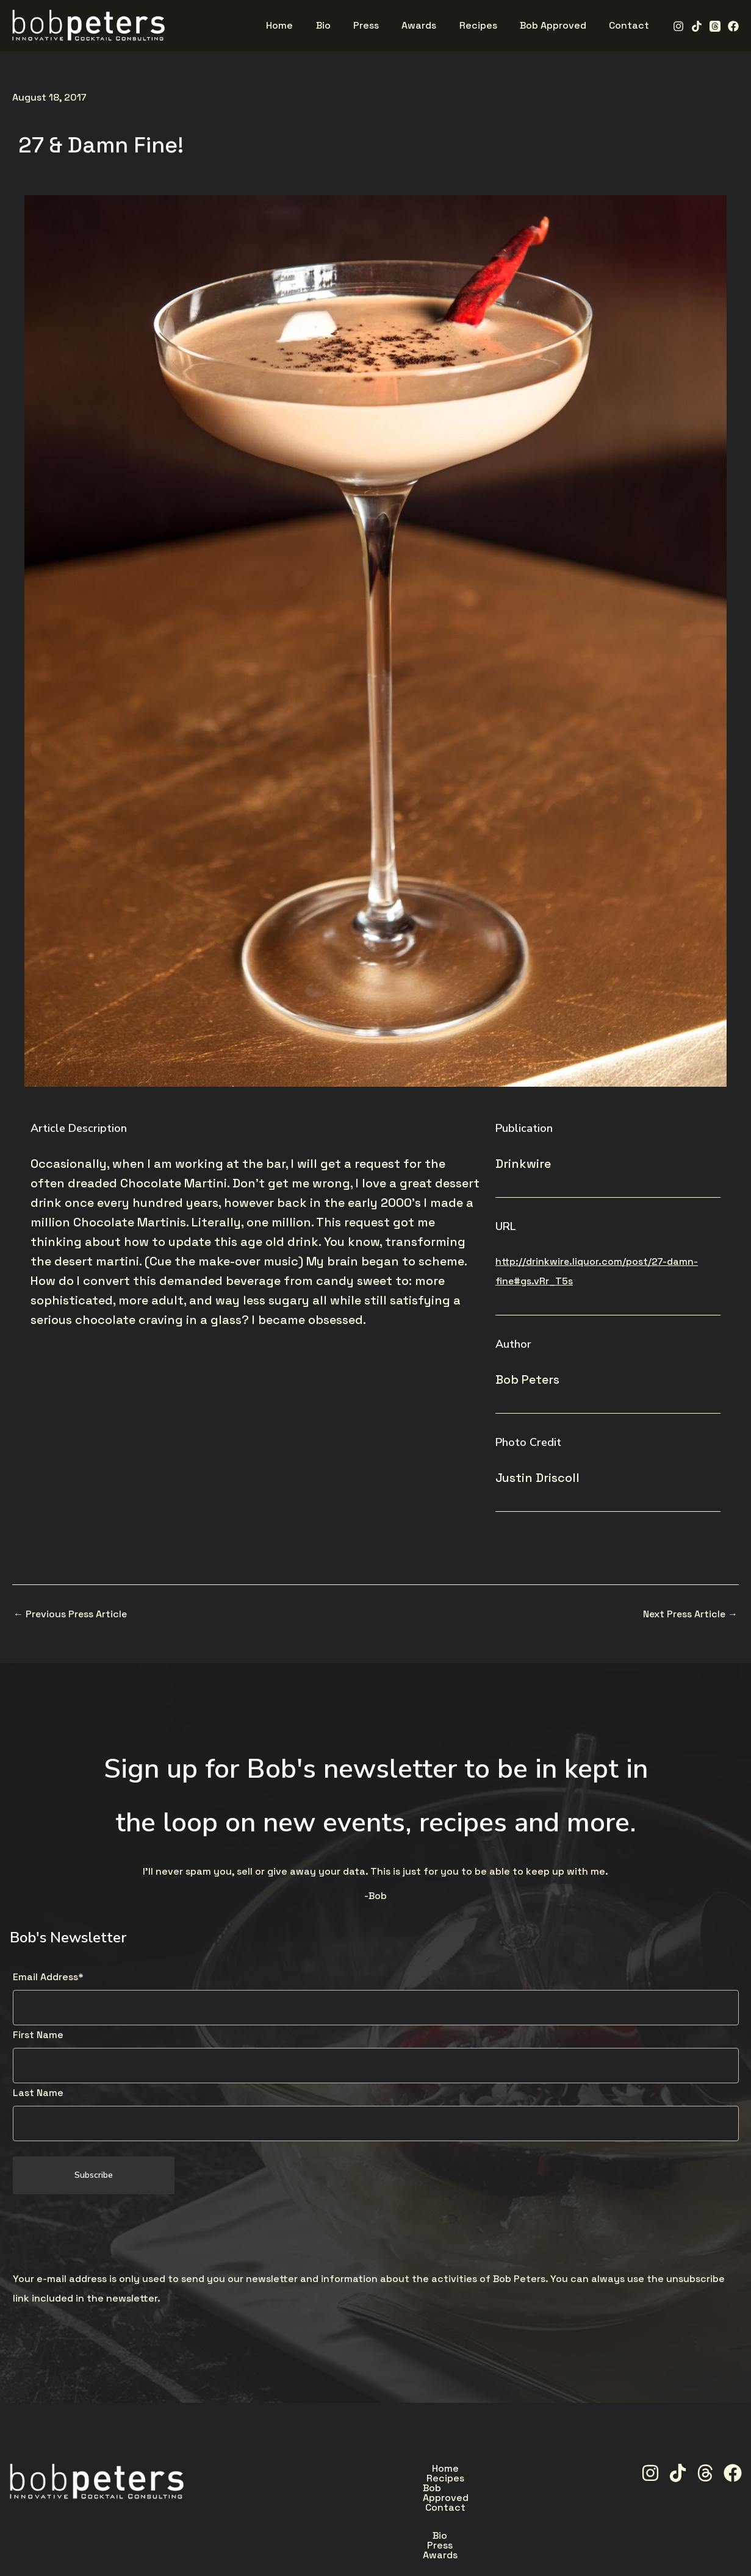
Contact (512, 2469)
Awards (454, 2497)
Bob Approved (434, 2469)
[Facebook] (733, 26)
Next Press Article (689, 1614)
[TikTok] (696, 26)
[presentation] (105, 2233)
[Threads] (715, 26)
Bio (355, 2497)
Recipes (358, 2469)
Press (400, 2497)
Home (301, 2469)
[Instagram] (678, 26)
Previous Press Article (71, 1614)
